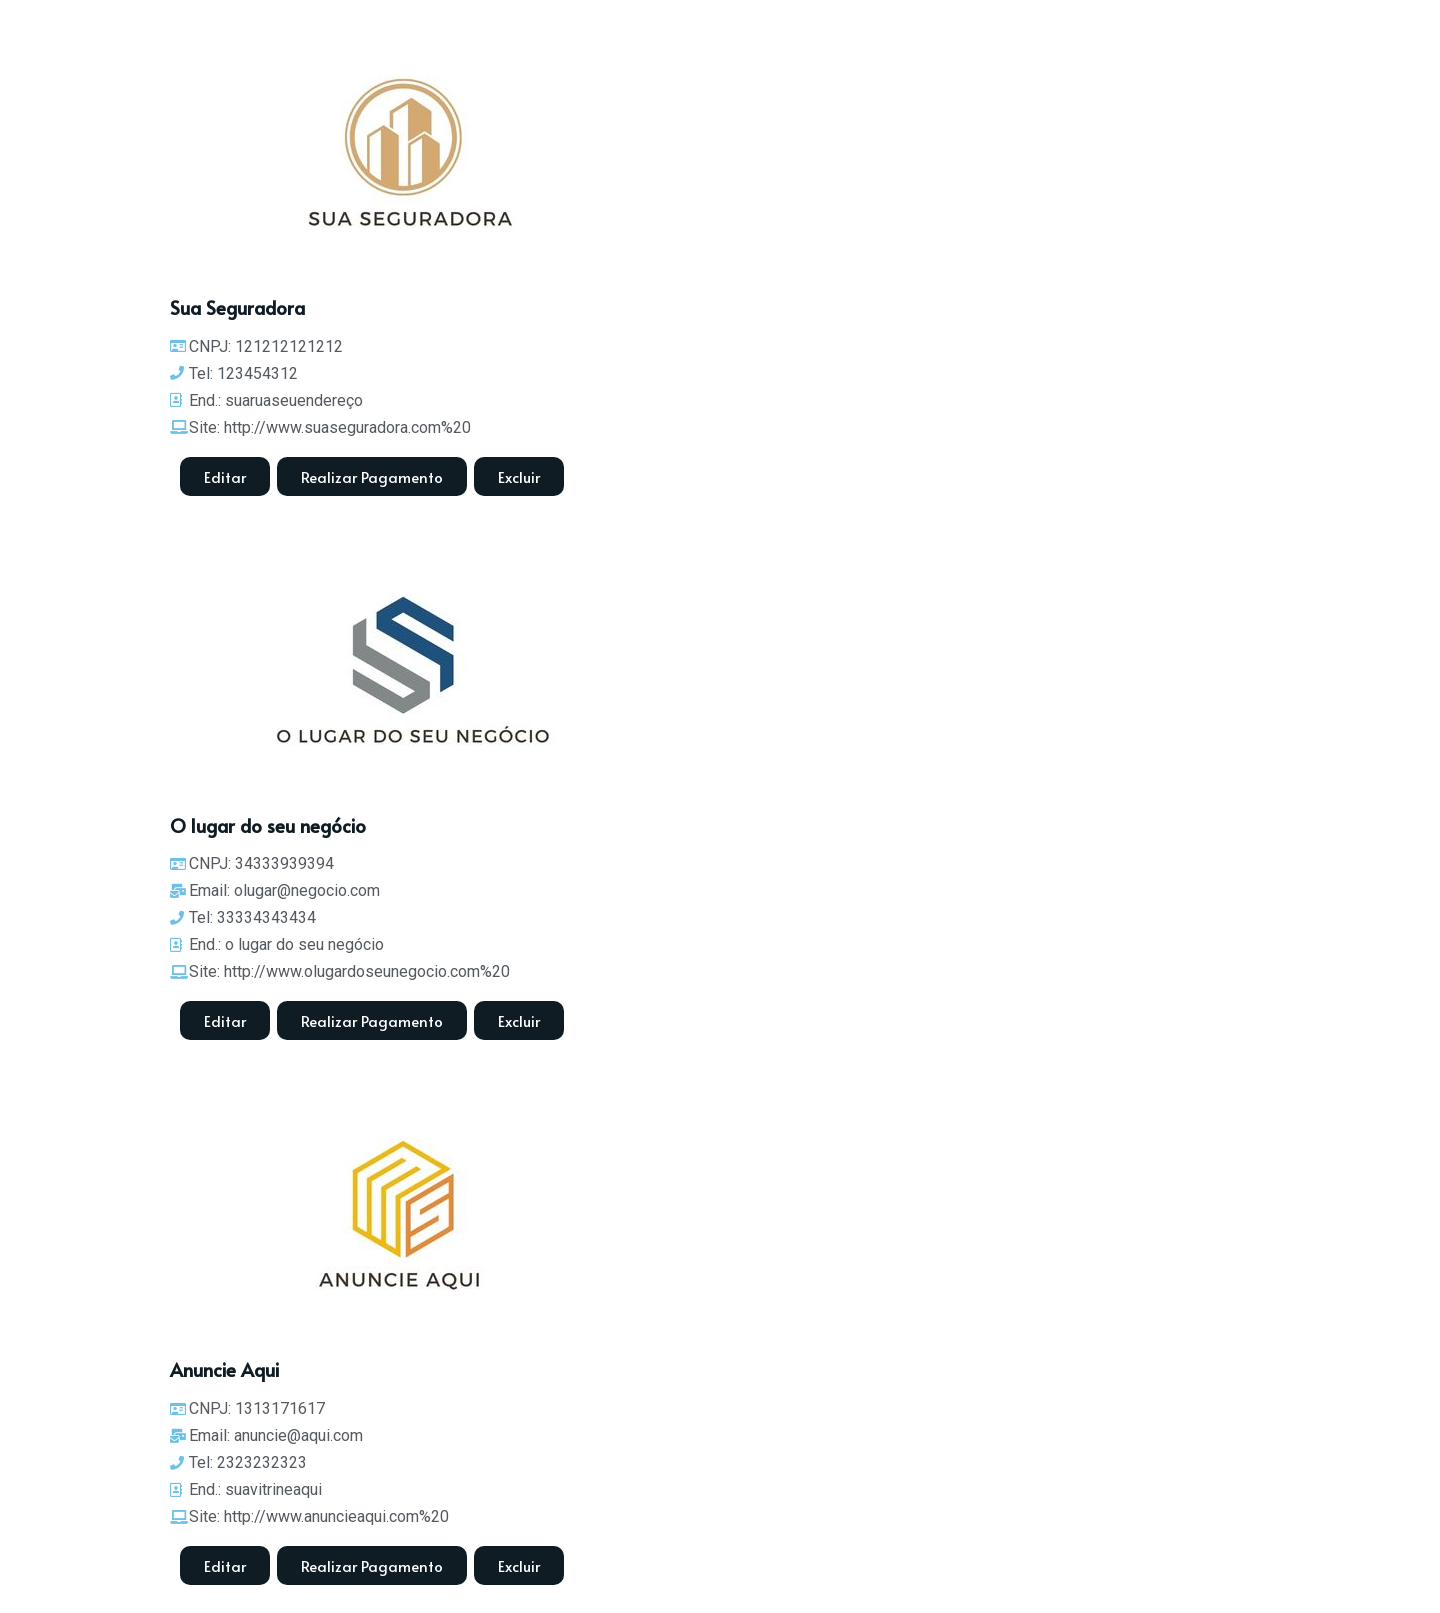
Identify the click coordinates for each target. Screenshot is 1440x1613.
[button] (519, 476)
